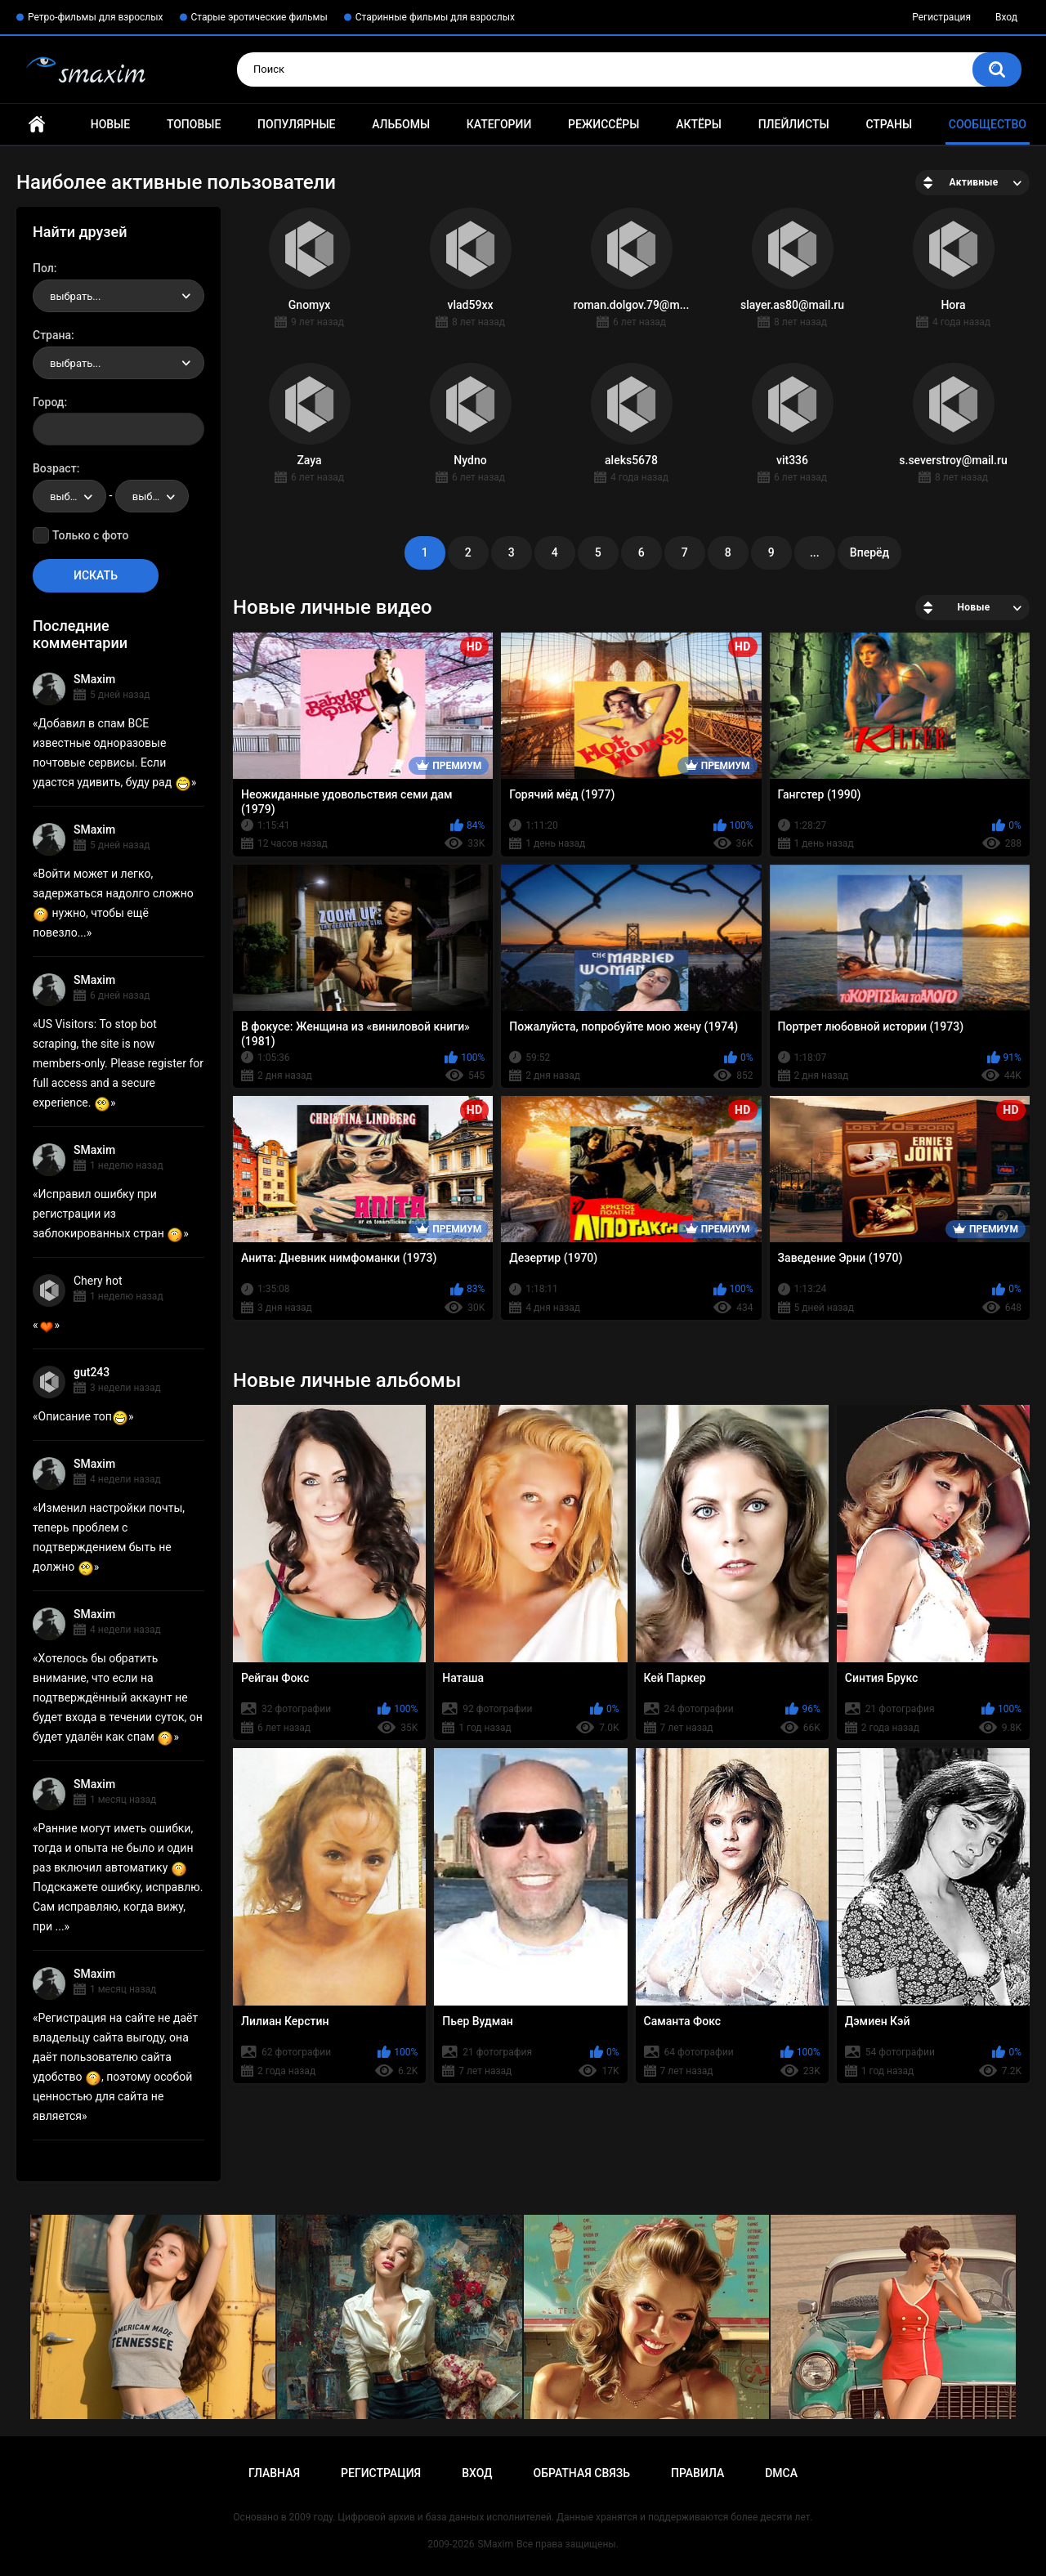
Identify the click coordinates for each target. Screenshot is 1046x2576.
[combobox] (118, 296)
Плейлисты (793, 124)
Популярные (296, 124)
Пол (43, 268)
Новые (110, 124)
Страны (888, 124)
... (815, 552)
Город (49, 402)
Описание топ (83, 1416)
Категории (499, 124)
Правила (697, 2473)
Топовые (194, 124)
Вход (1006, 17)
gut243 (92, 1372)
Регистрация (941, 17)
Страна (52, 335)
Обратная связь (582, 2473)
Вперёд (869, 552)
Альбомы (401, 124)
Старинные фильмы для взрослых (435, 17)
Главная (36, 124)
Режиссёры (603, 124)
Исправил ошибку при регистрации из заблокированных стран (108, 1213)
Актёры (699, 124)
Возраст (55, 468)
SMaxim (94, 679)
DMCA (781, 2473)
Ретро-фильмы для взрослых (95, 17)
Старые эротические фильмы (259, 17)
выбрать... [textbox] (75, 296)
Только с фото (90, 535)
